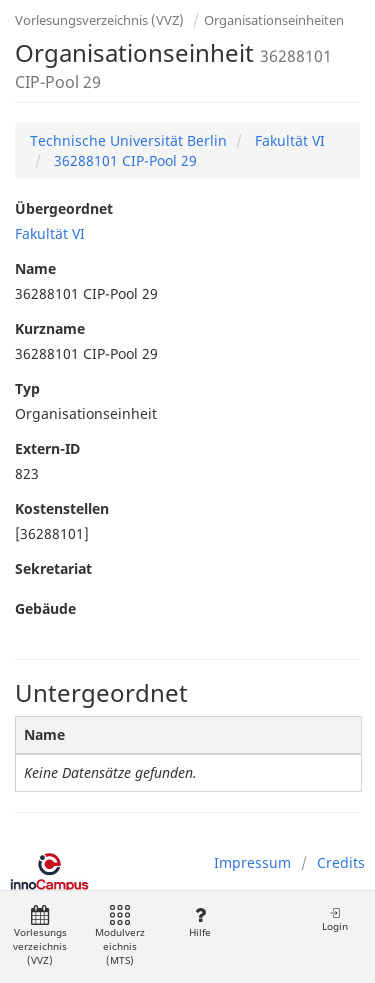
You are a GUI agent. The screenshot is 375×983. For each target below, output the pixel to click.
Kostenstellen (62, 508)
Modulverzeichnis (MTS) (120, 936)
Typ (27, 388)
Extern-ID (47, 448)
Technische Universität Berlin (128, 140)
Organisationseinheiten (274, 20)
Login (335, 919)
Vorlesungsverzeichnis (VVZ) (99, 20)
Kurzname (50, 328)
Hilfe (199, 922)
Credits (341, 862)
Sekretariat (53, 568)
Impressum (252, 862)
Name (35, 268)
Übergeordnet (64, 208)
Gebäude (45, 608)
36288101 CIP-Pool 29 (123, 160)
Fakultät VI (288, 140)
